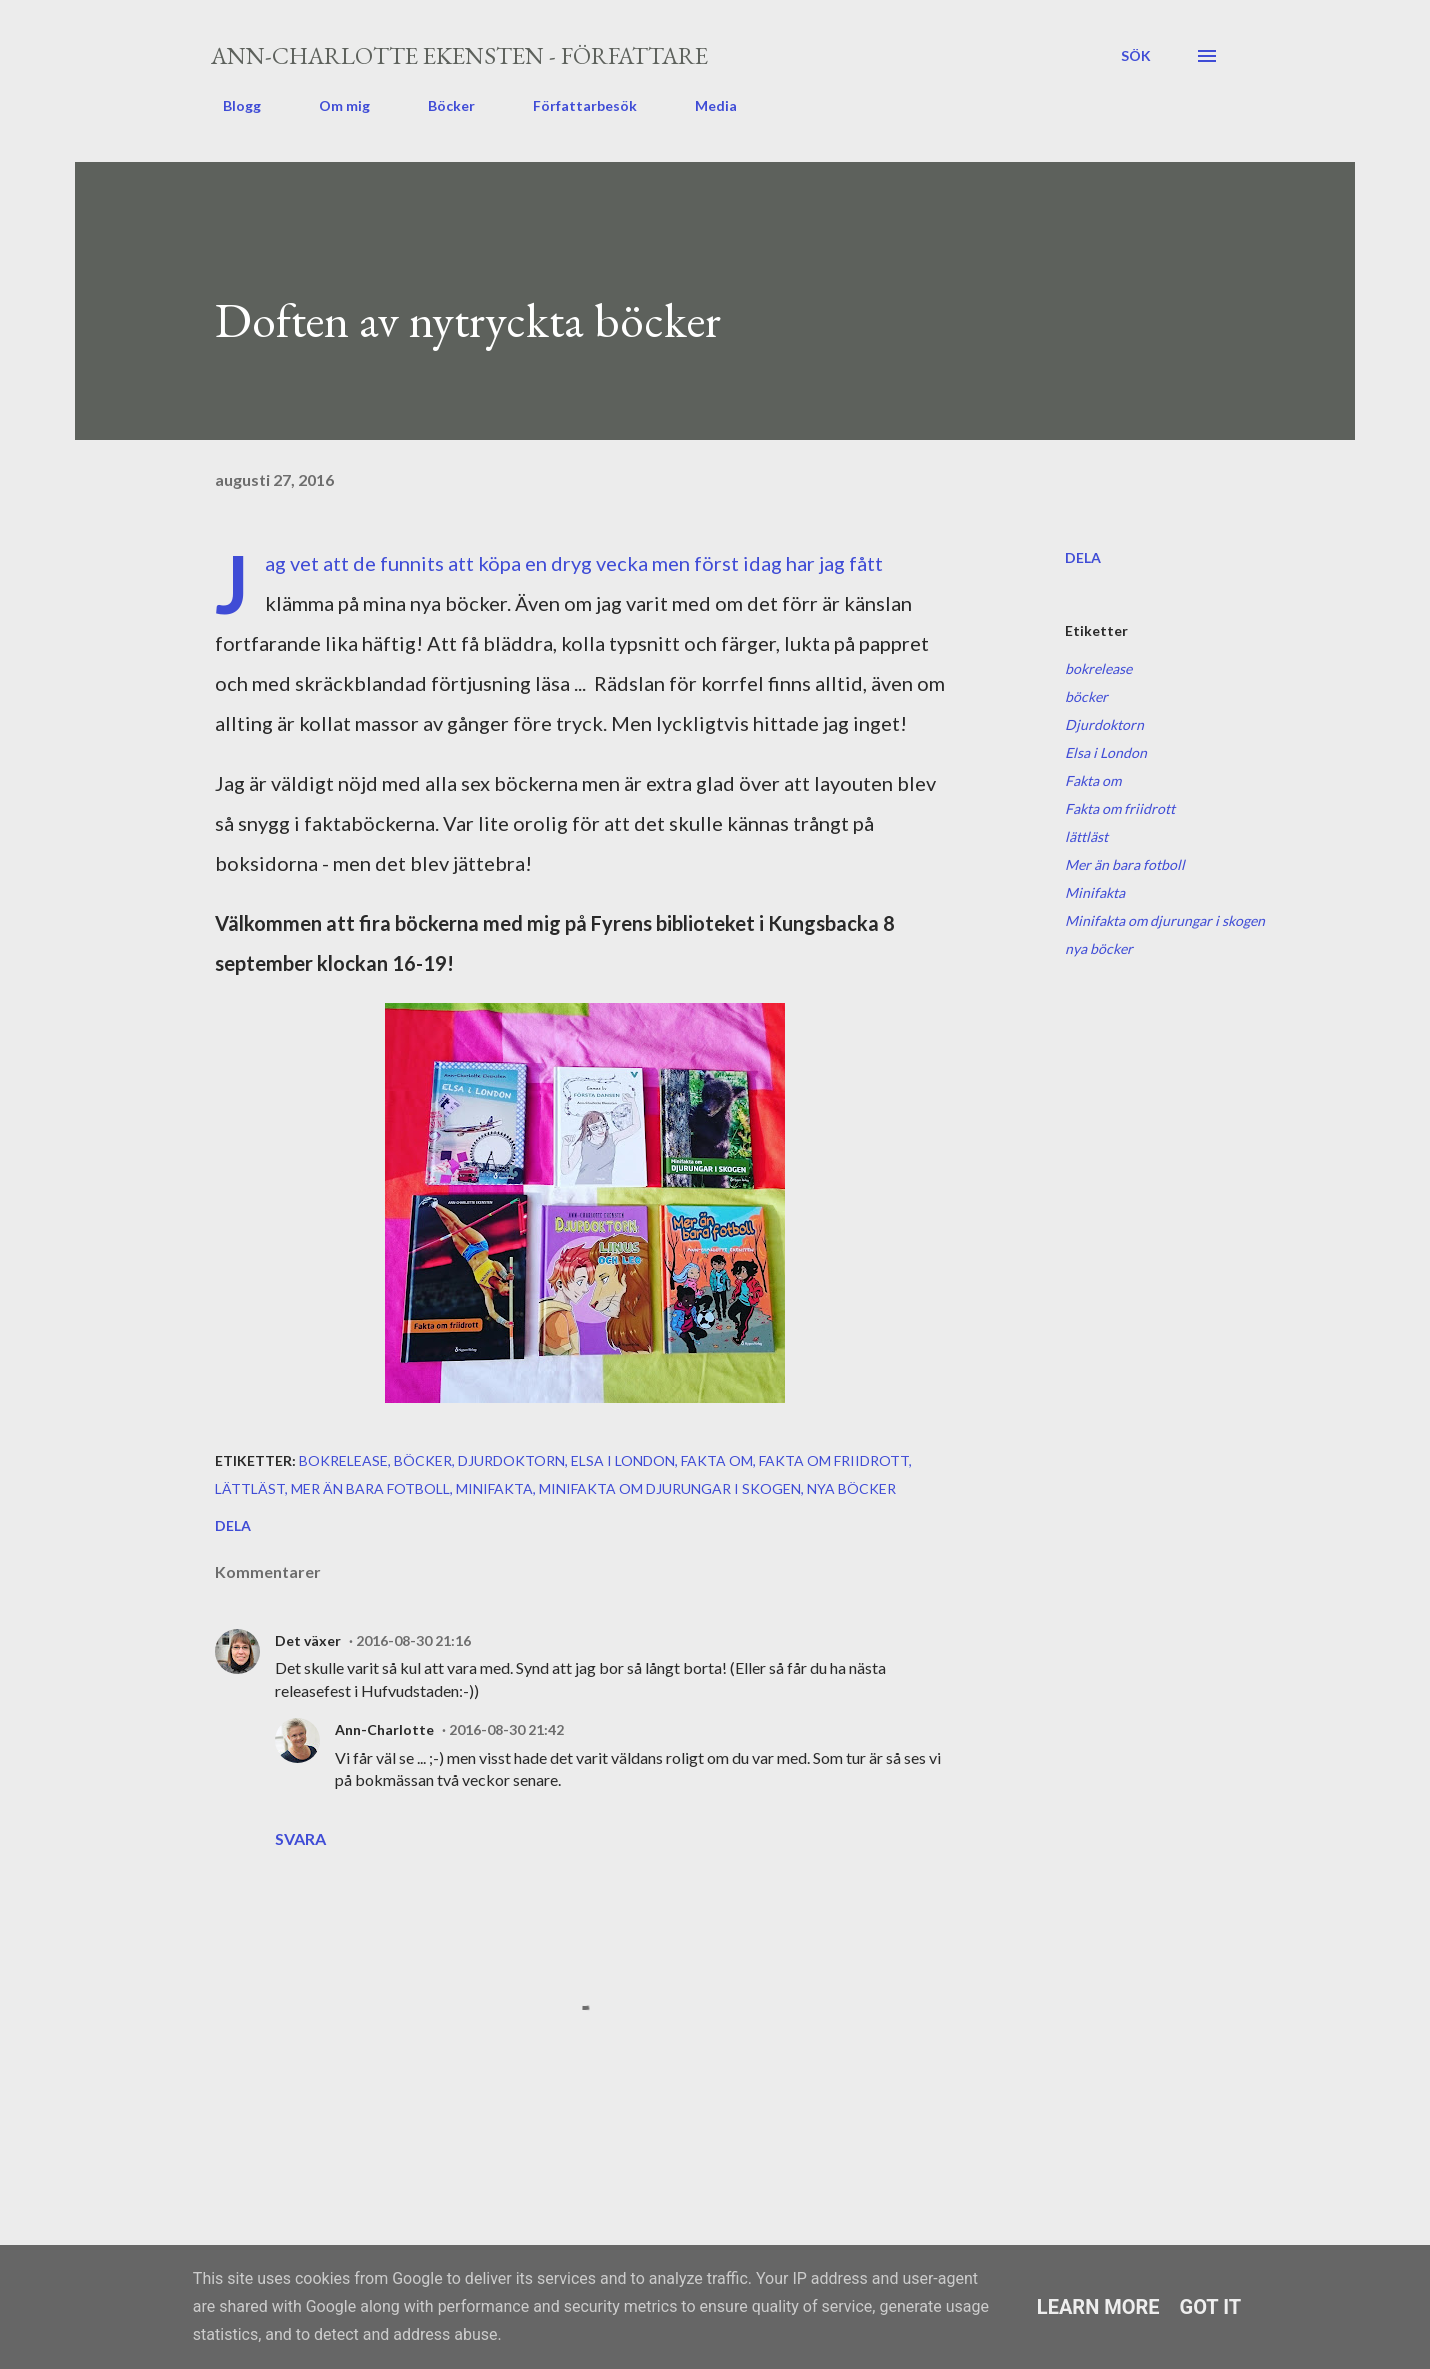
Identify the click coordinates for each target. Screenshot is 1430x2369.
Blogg (230, 105)
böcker (1086, 696)
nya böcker (1099, 948)
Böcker (439, 105)
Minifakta (1095, 892)
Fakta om (1093, 780)
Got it (1211, 2307)
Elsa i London (1106, 752)
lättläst (1086, 836)
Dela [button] (1083, 557)
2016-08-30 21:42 (506, 1729)
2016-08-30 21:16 (413, 1640)
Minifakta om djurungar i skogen (1165, 920)
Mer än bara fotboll (1125, 864)
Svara (300, 1838)
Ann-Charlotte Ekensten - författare (459, 55)
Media (704, 105)
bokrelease (1098, 668)
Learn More (1098, 2307)
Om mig (332, 105)
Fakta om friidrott (1120, 808)
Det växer (308, 1640)
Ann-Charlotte (384, 1729)
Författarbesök (573, 105)
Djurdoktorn (1104, 724)
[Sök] (1136, 56)
